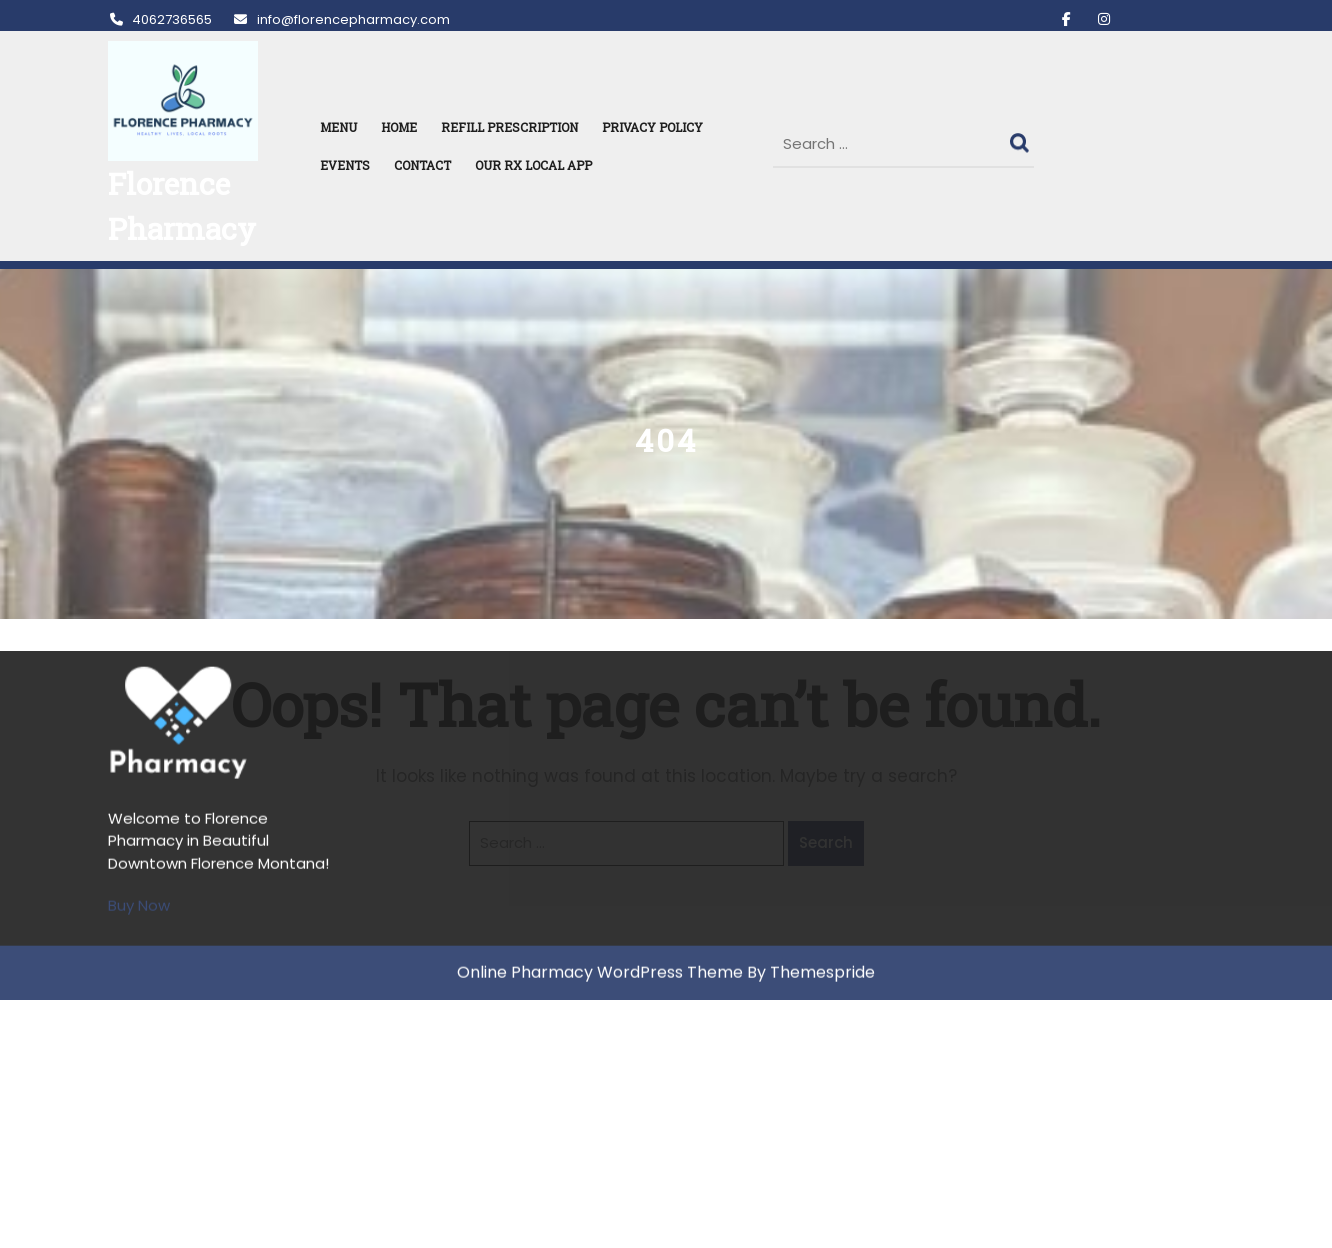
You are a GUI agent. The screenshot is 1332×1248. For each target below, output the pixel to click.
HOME (399, 127)
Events (345, 165)
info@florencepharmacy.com (340, 19)
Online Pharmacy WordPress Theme (600, 751)
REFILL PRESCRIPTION (509, 127)
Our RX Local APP (533, 165)
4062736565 (160, 19)
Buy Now (139, 684)
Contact (422, 165)
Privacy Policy (652, 127)
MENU (338, 127)
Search (1022, 138)
